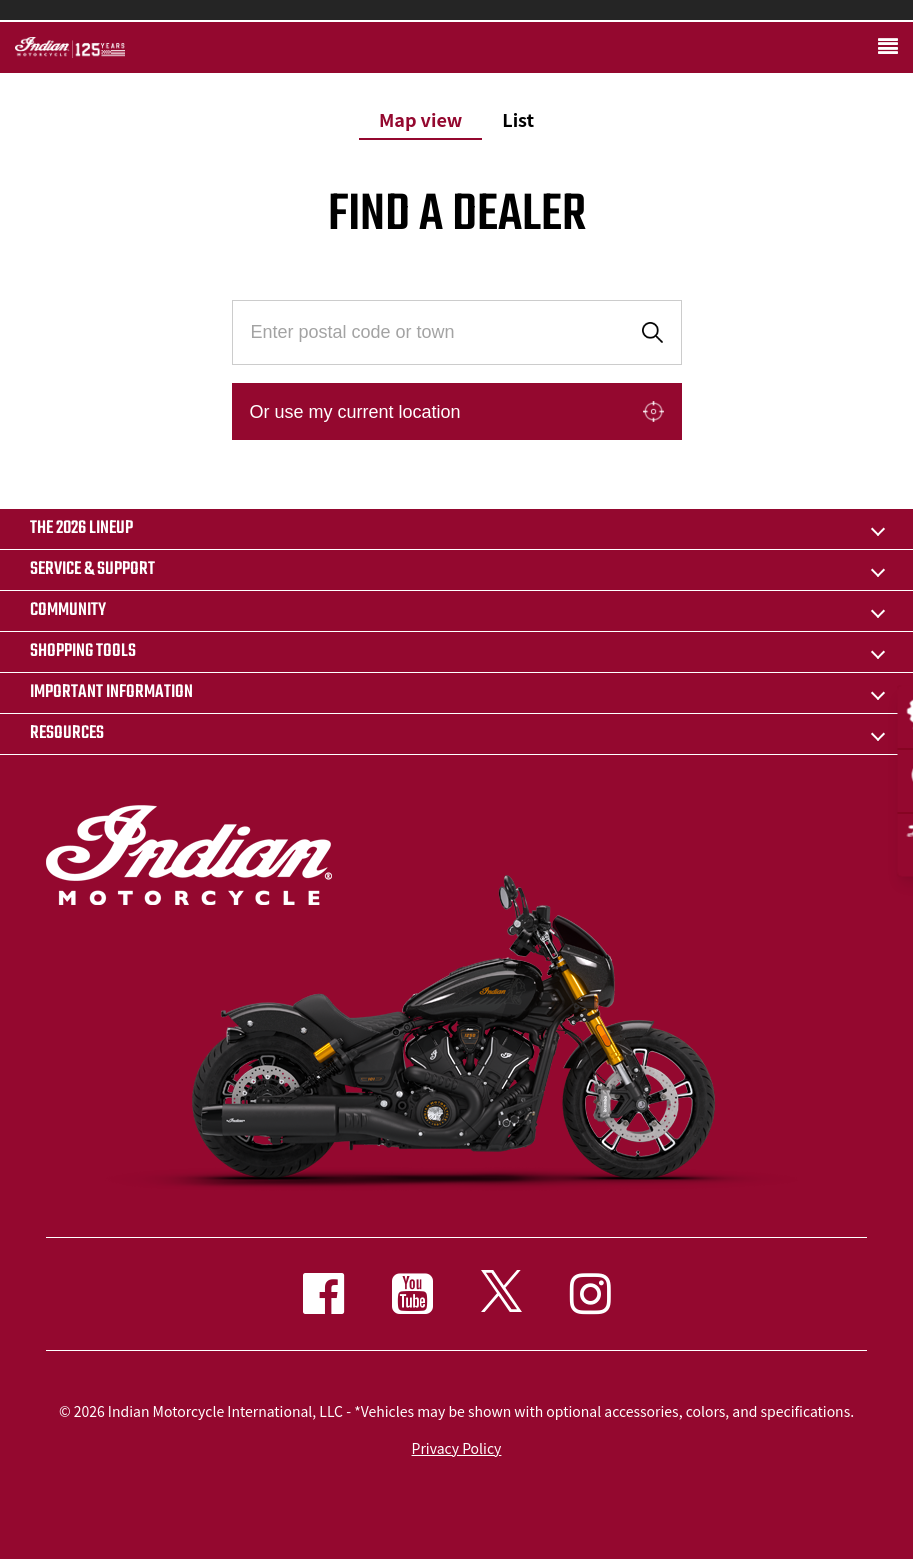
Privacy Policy (457, 1448)
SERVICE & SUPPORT (92, 569)
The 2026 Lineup (81, 528)
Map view (420, 119)
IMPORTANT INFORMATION (111, 692)
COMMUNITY (68, 610)
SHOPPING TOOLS (83, 651)
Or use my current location (355, 412)
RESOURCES (67, 733)
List (518, 119)
